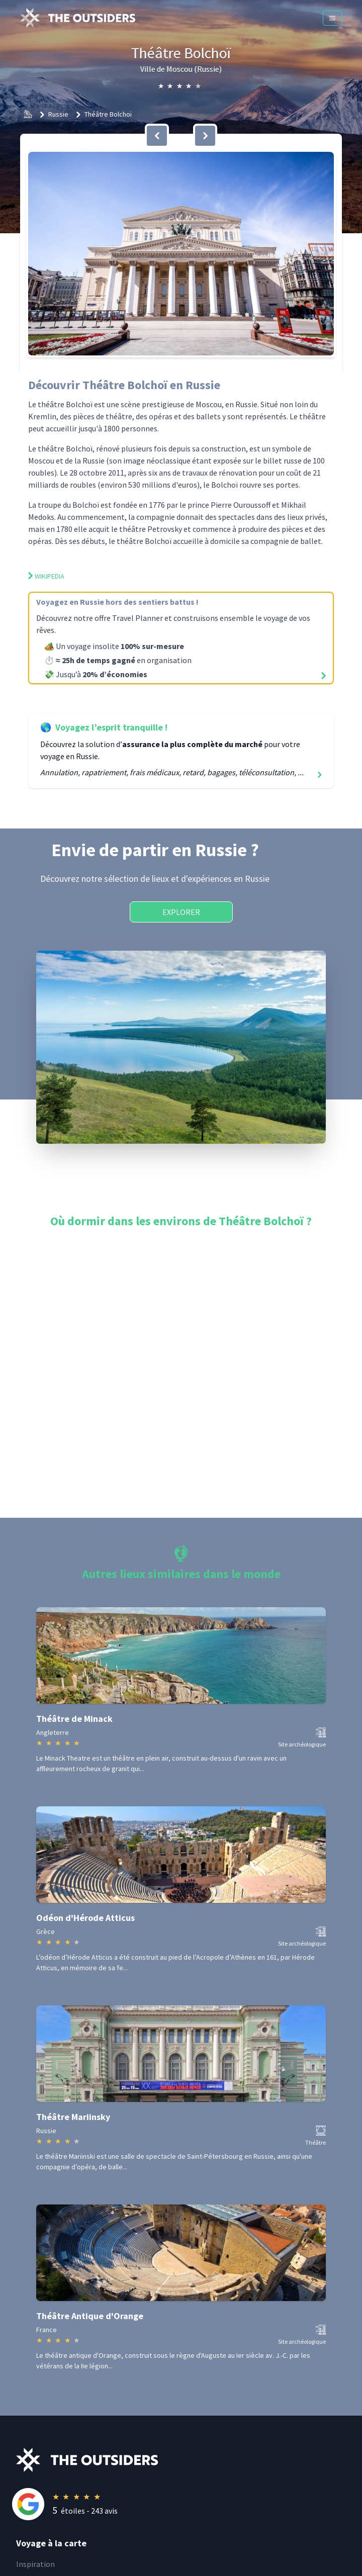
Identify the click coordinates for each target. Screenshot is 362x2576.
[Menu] (332, 18)
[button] (181, 254)
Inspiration (35, 2564)
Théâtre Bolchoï (108, 114)
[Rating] (189, 2504)
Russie (58, 114)
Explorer (181, 912)
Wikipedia (46, 576)
